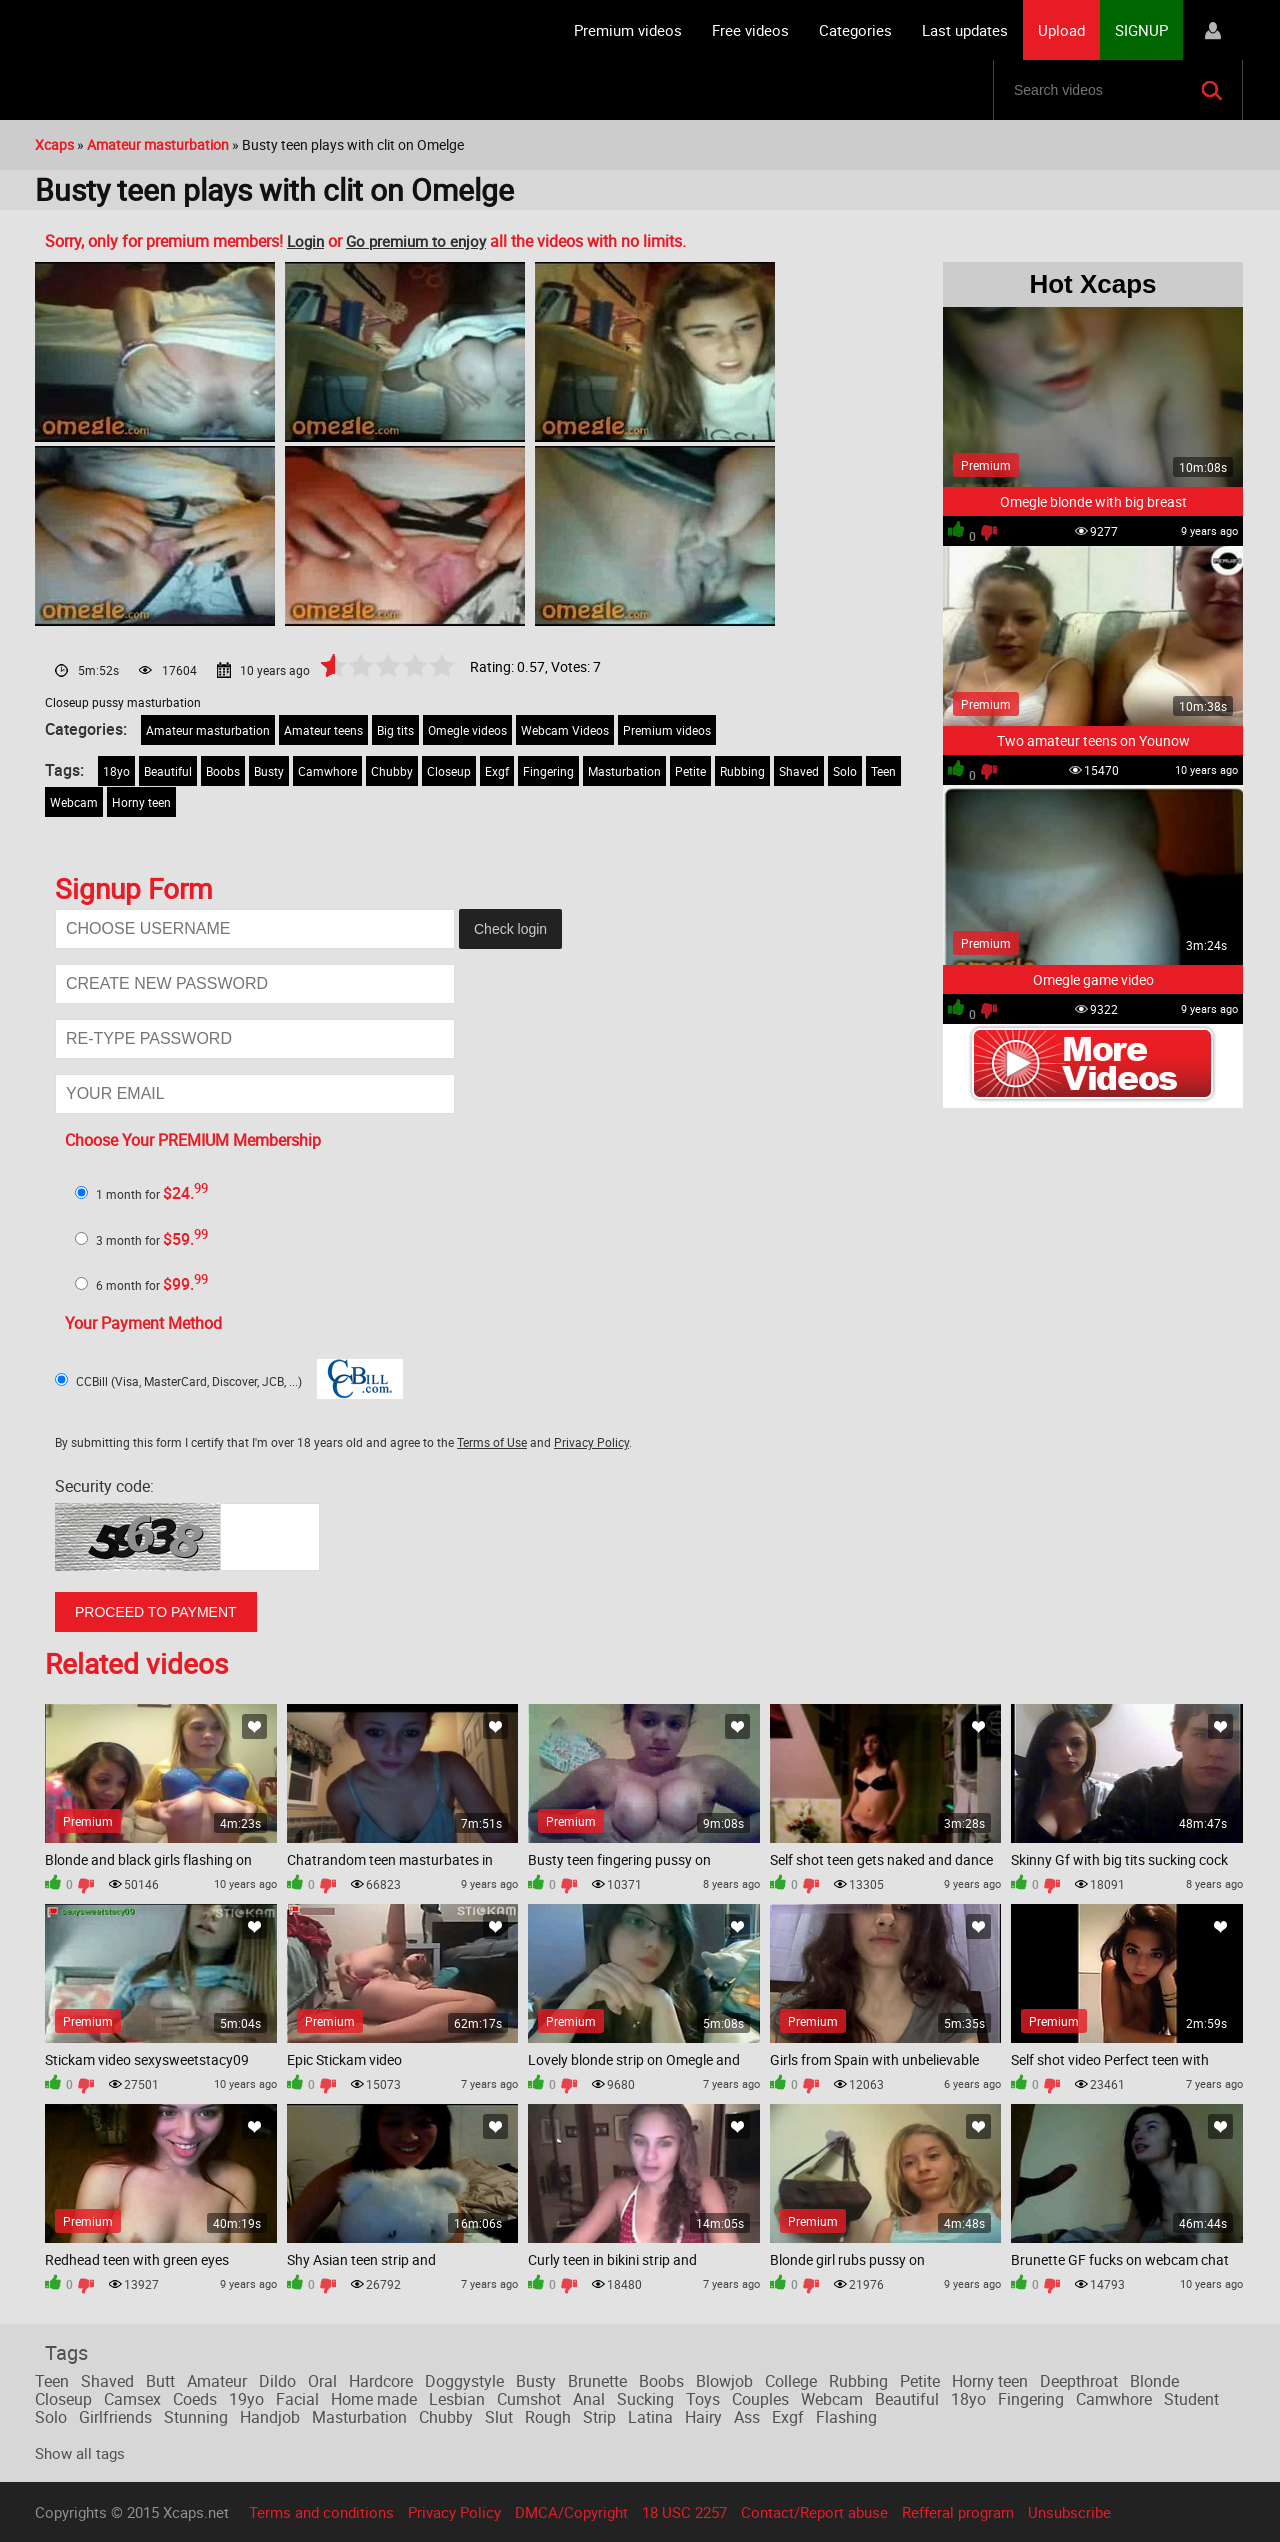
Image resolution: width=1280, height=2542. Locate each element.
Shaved (799, 771)
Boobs (223, 771)
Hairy (703, 2417)
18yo (116, 771)
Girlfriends (115, 2417)
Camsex (132, 2399)
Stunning (196, 2417)
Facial (297, 2399)
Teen (883, 771)
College (791, 2381)
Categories (855, 30)
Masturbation (624, 771)
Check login (510, 929)
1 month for (152, 1194)
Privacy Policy (591, 1442)
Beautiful (168, 771)
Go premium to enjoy (416, 241)
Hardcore (381, 2381)
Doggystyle (464, 2381)
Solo (845, 771)
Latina (650, 2417)
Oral (322, 2381)
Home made (374, 2399)
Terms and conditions (321, 2512)
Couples (760, 2399)
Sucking (645, 2399)
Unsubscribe (1069, 2512)
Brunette (597, 2381)
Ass (747, 2417)
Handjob (270, 2417)
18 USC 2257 (684, 2512)
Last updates (965, 30)
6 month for (152, 1285)
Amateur (217, 2381)
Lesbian (457, 2399)
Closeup (449, 771)
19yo (246, 2399)
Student (1191, 2399)
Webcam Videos (565, 730)
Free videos (750, 30)
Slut (499, 2417)
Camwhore (327, 771)
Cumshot (529, 2399)
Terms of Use (492, 1442)
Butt (160, 2381)
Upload (1061, 30)
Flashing (846, 2417)
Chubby (392, 771)
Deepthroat (1079, 2381)
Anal (589, 2399)
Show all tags (80, 2453)
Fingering (548, 771)
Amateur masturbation (208, 730)
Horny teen (141, 802)
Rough (548, 2417)
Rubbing (742, 771)
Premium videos (628, 30)
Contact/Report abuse (814, 2512)
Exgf (497, 771)
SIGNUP (1141, 30)
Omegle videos (467, 730)
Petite (690, 771)
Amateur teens (323, 730)
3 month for (152, 1240)
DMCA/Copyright (571, 2512)
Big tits (395, 730)
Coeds (195, 2399)
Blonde (1154, 2381)
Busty (269, 771)
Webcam (74, 802)
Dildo (277, 2381)
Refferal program (958, 2512)
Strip (599, 2417)
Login (305, 241)
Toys (703, 2399)
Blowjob (724, 2381)
